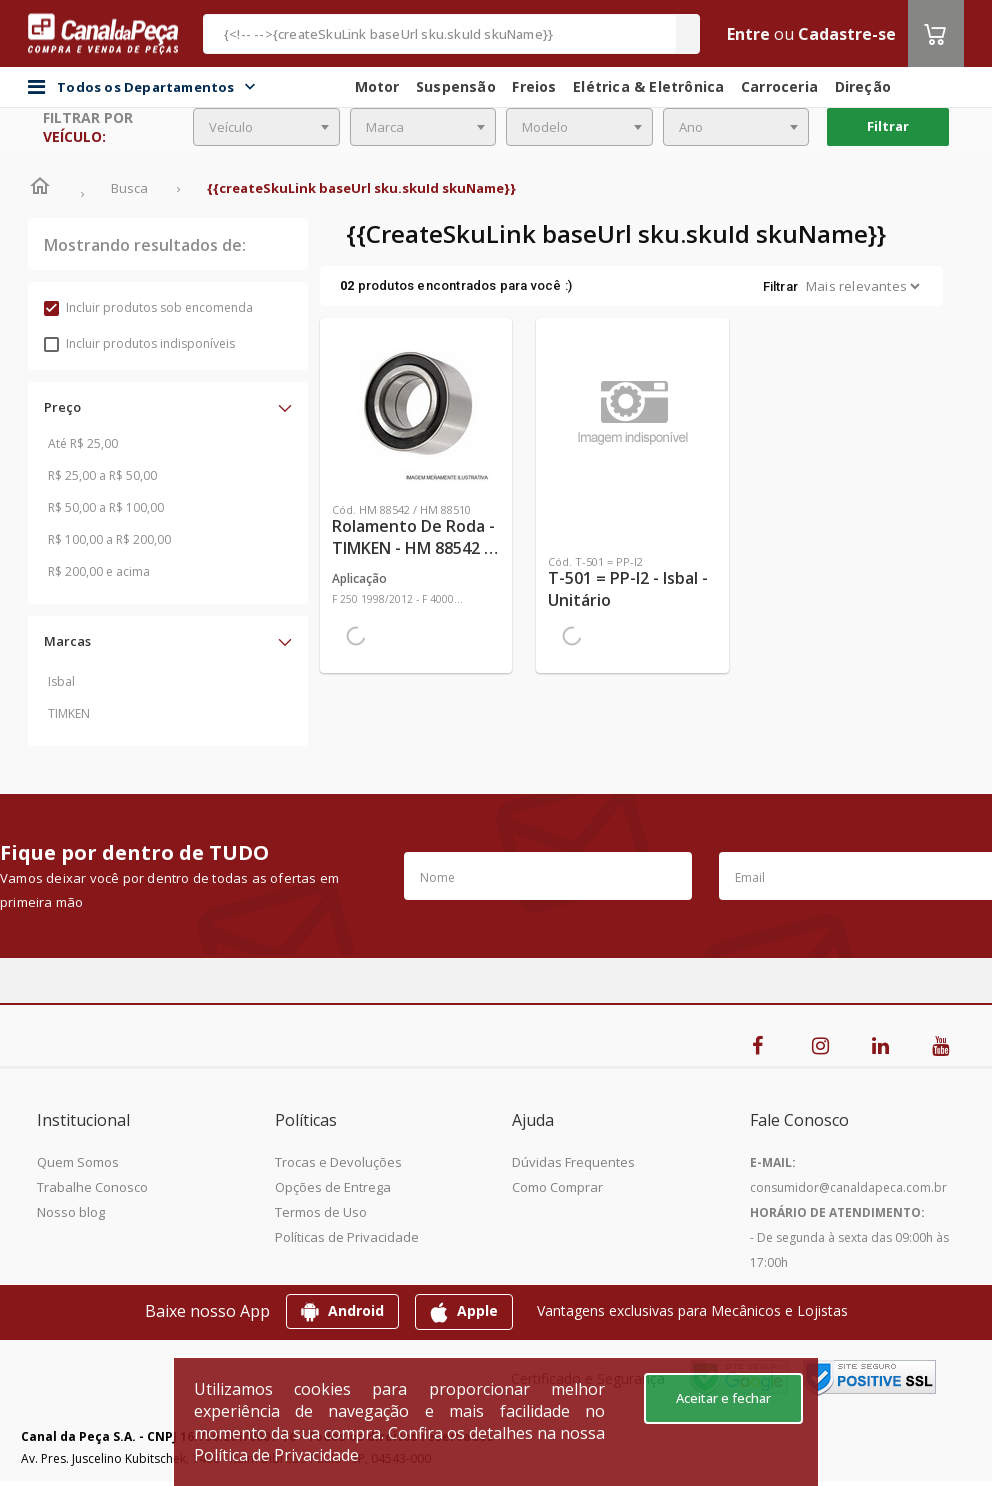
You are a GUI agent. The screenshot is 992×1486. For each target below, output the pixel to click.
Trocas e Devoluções (338, 1162)
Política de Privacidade (276, 1455)
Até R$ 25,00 (83, 443)
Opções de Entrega (333, 1187)
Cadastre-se (847, 34)
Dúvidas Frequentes (573, 1162)
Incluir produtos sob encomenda (148, 307)
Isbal (61, 681)
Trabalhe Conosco (92, 1187)
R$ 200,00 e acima (99, 571)
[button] (168, 407)
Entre (748, 34)
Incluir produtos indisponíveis (139, 343)
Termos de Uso (321, 1212)
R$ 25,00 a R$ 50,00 (102, 475)
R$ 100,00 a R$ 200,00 (109, 539)
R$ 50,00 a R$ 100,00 (106, 507)
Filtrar (888, 126)
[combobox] (266, 127)
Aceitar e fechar (723, 1398)
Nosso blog (71, 1212)
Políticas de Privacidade (347, 1237)
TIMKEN (69, 713)
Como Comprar (557, 1187)
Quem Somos (78, 1162)
